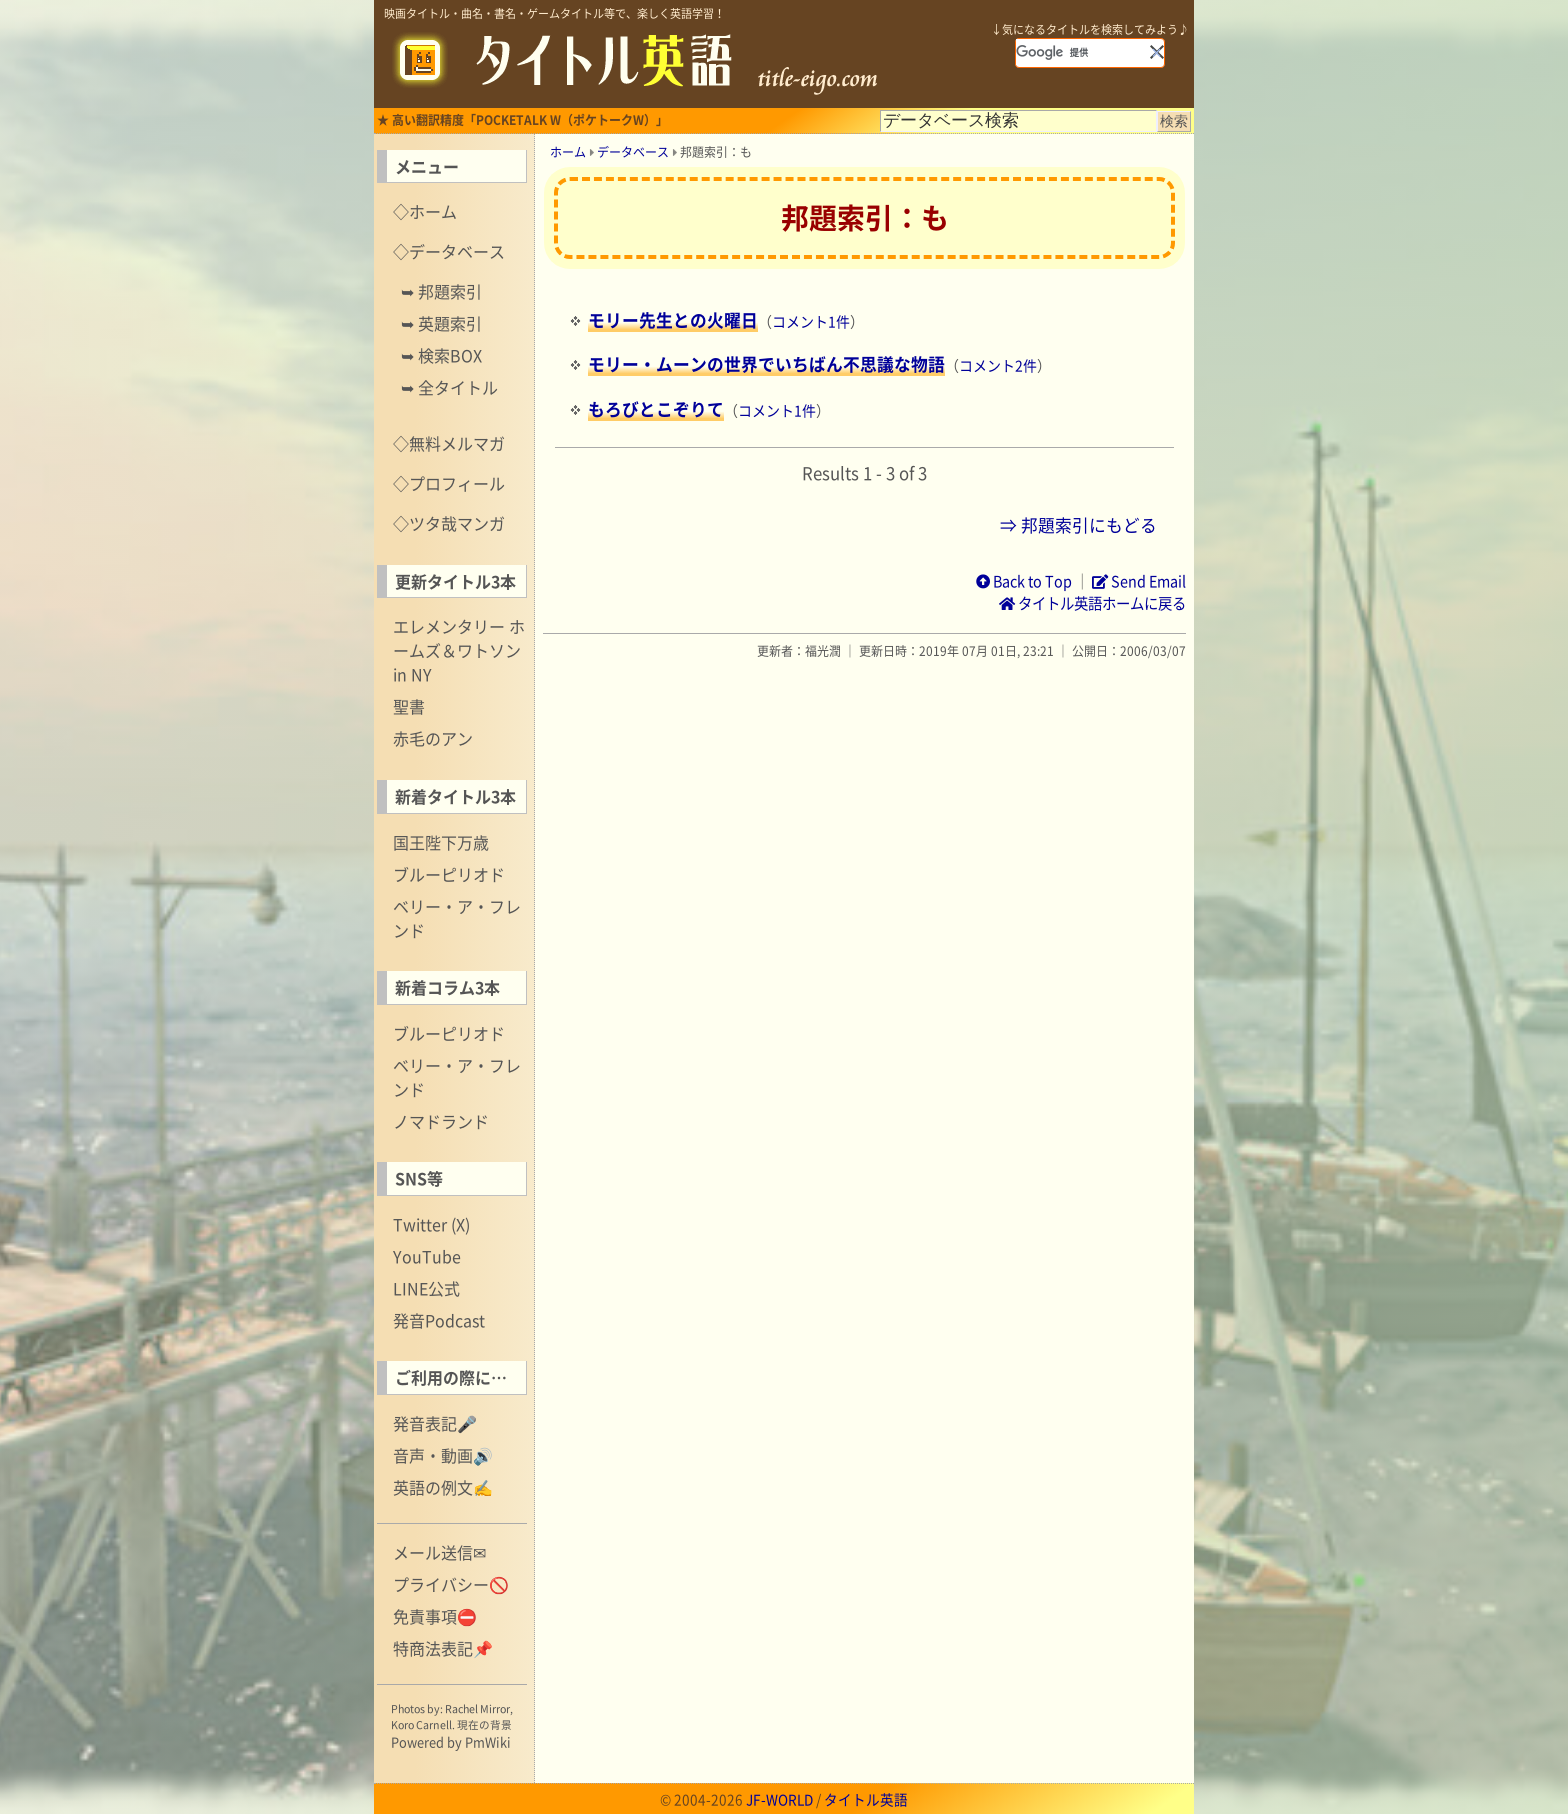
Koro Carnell (421, 1724)
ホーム (568, 152)
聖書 (409, 706)
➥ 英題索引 (441, 323)
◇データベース (449, 251)
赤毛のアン (433, 738)
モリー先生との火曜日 (673, 320)
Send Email (1139, 581)
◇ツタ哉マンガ (449, 523)
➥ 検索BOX (441, 355)
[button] (1157, 52)
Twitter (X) (431, 1224)
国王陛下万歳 (441, 842)
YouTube (427, 1256)
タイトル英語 (866, 1799)
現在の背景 (484, 1724)
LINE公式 (426, 1288)
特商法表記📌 (443, 1648)
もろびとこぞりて (656, 409)
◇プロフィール (449, 483)
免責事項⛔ (435, 1616)
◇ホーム (425, 211)
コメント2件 (998, 365)
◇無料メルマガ (449, 443)
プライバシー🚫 (451, 1584)
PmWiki (488, 1741)
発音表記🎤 (435, 1423)
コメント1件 (811, 321)
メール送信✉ (439, 1552)
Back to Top (1024, 581)
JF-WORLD (779, 1799)
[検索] (1082, 52)
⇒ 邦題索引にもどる (1078, 525)
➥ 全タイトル (449, 387)
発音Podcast (439, 1320)
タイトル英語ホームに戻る (1092, 603)
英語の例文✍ (443, 1487)
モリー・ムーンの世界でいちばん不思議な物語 (766, 364)
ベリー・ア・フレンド (457, 918)
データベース (633, 152)
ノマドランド (441, 1121)
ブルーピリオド (449, 874)
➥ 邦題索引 (441, 291)
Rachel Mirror (477, 1708)
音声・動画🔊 (443, 1455)
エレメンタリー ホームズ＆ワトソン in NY (459, 650)
